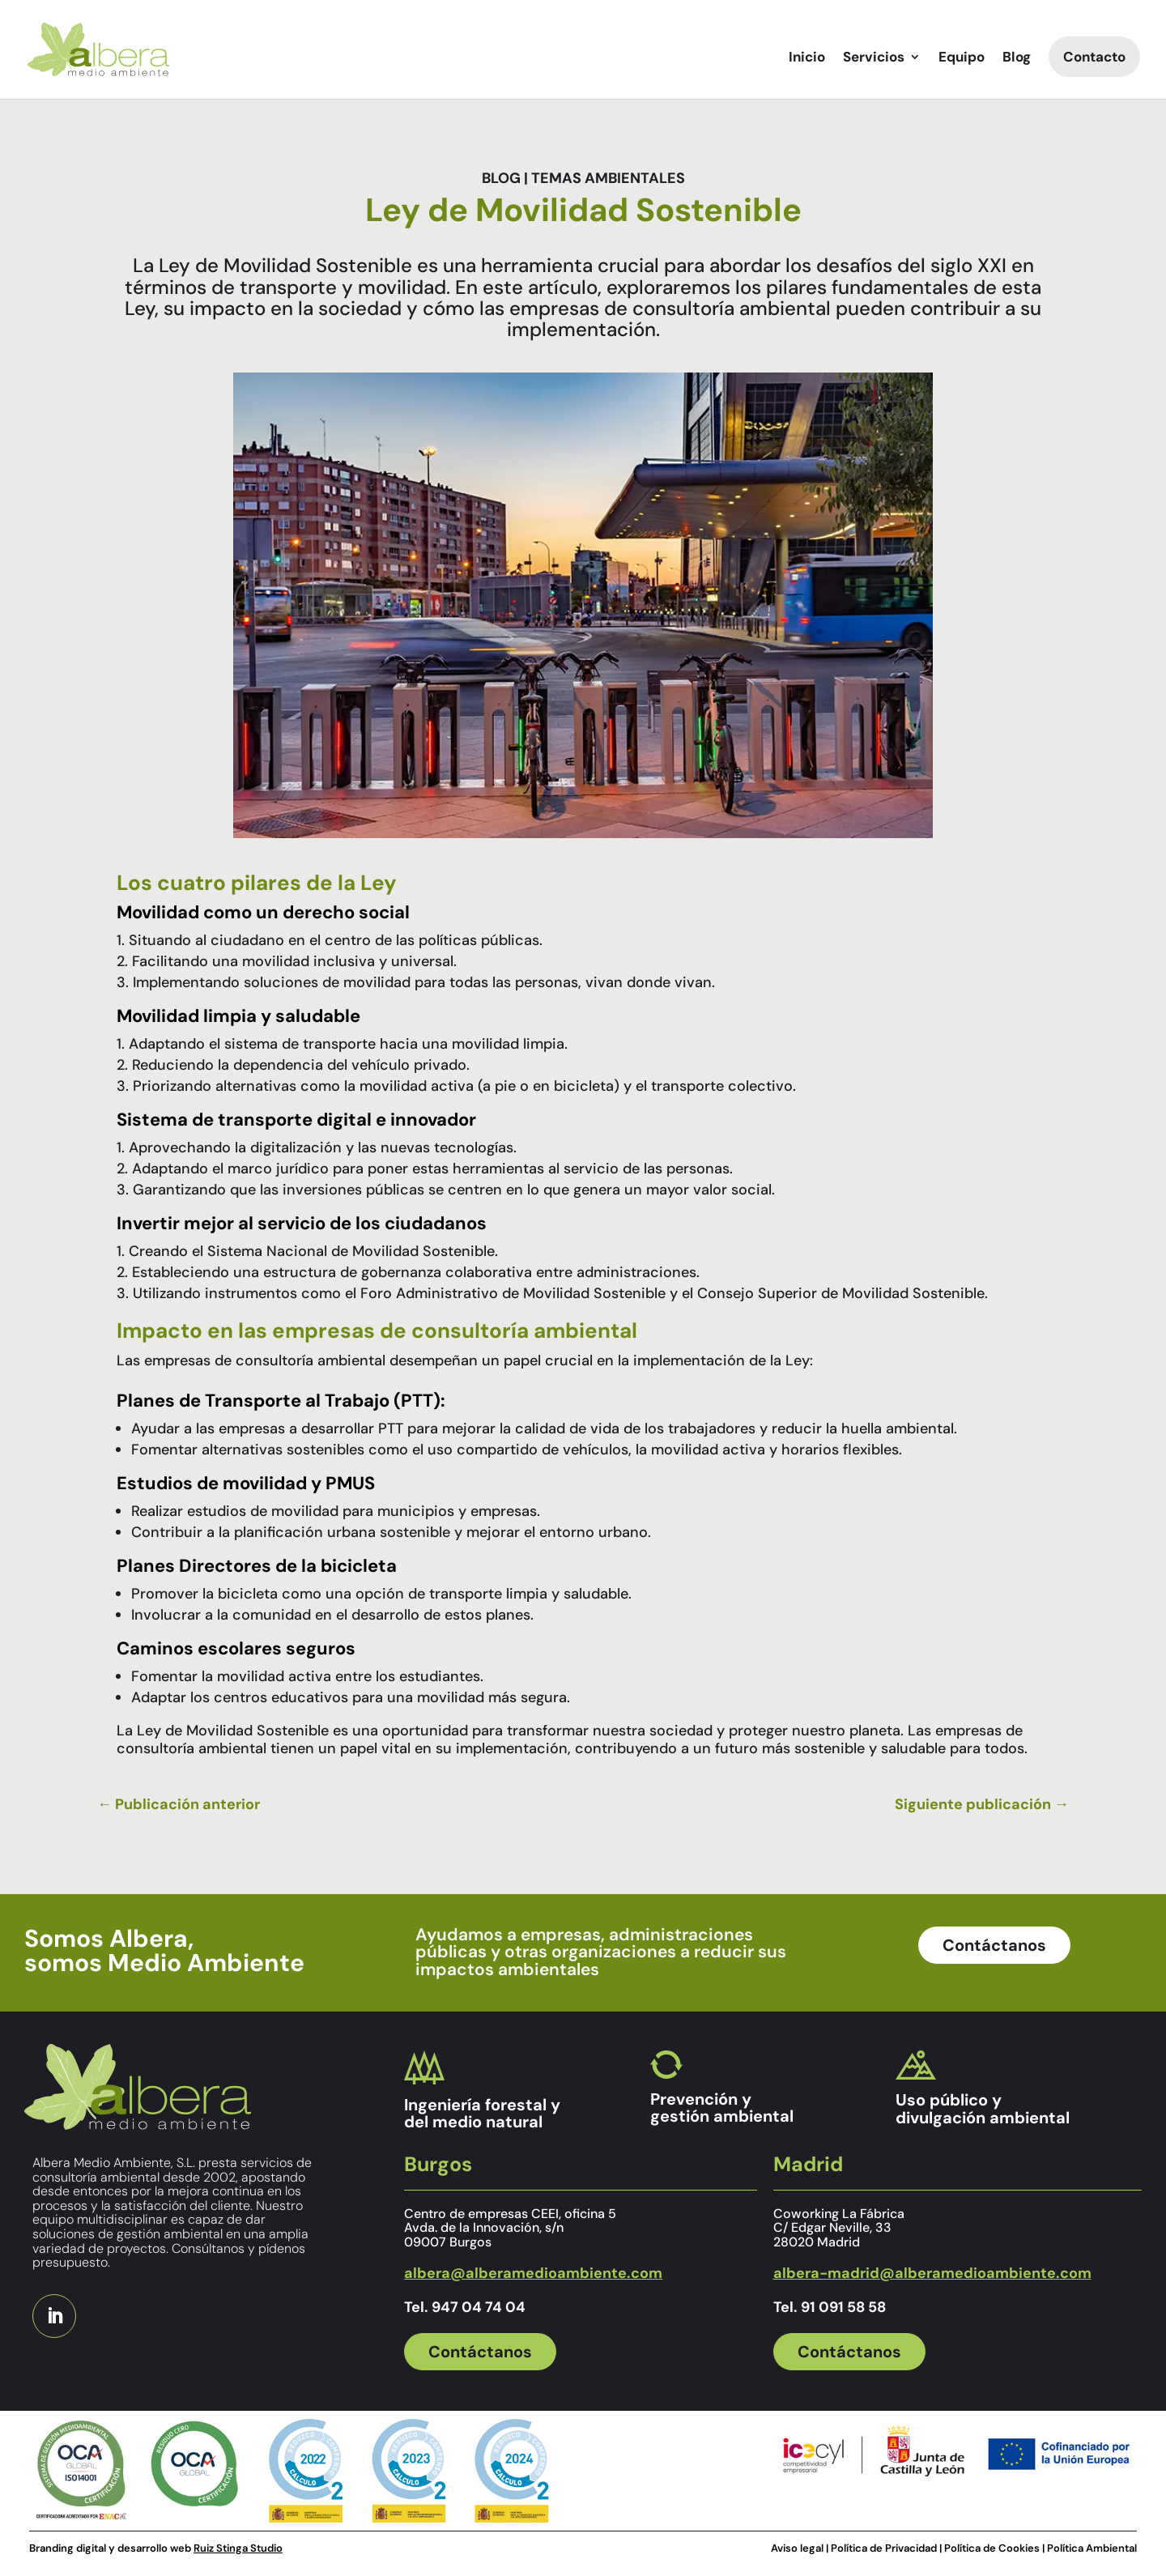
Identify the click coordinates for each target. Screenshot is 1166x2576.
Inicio (807, 58)
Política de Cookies (992, 2548)
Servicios (873, 58)
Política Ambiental (1092, 2548)
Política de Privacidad (885, 2548)
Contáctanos (994, 1945)
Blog (1016, 58)
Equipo (961, 58)
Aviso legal (797, 2548)
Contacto (1094, 57)
